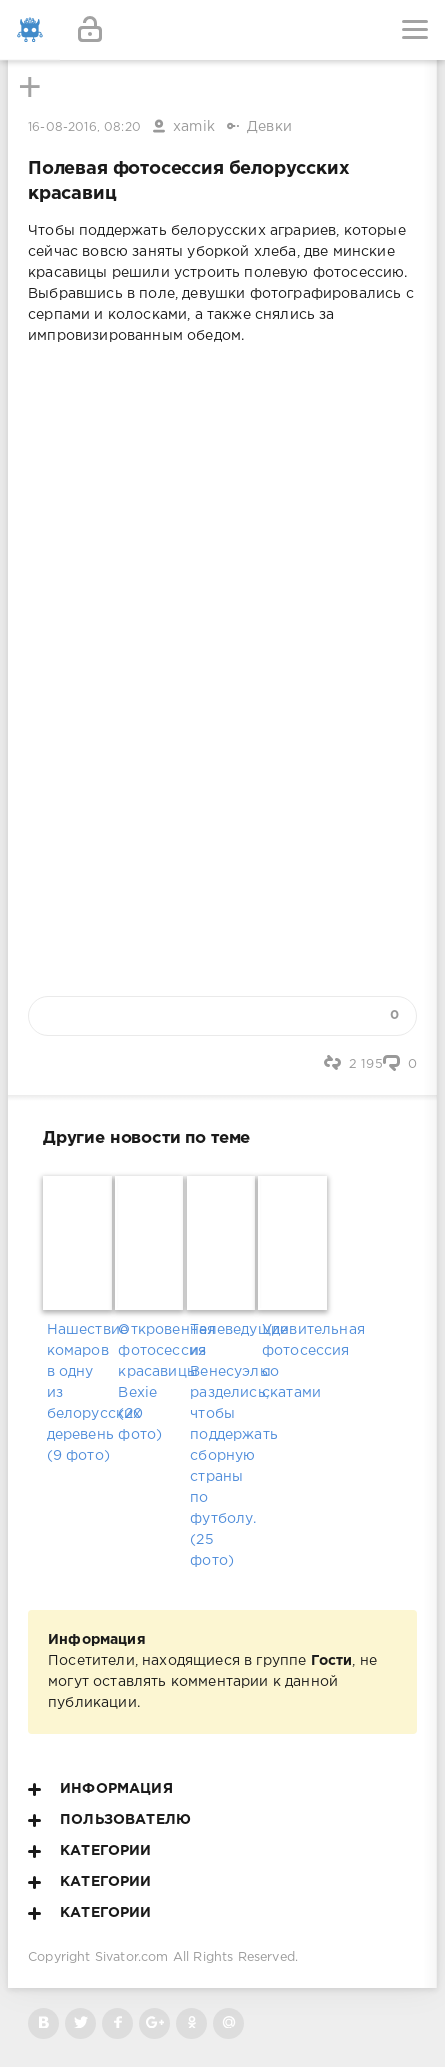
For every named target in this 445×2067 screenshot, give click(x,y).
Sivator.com (132, 1957)
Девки (269, 127)
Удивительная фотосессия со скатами (294, 1361)
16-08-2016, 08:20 (84, 127)
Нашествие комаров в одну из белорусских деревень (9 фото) (79, 1393)
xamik (194, 127)
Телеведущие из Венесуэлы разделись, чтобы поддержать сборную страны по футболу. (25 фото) (222, 1445)
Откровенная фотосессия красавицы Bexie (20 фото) (150, 1382)
